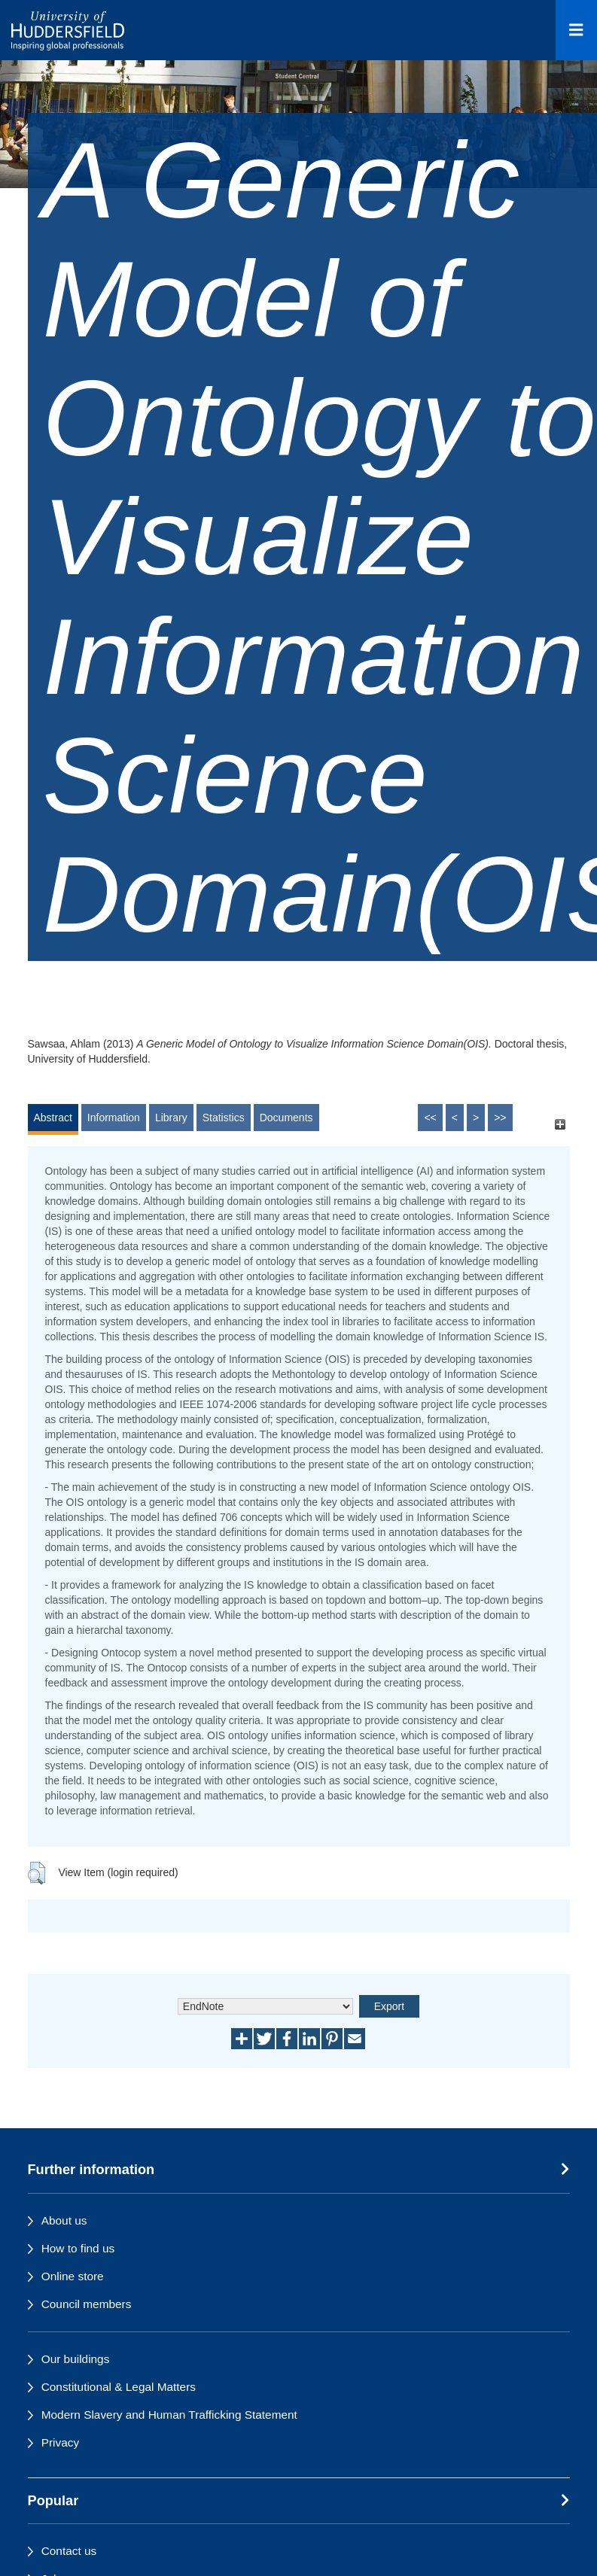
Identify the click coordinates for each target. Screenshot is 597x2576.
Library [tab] (171, 1118)
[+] (560, 1124)
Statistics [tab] (224, 1118)
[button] (36, 1873)
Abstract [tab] (53, 1118)
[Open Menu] (576, 30)
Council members (86, 2304)
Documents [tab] (286, 1118)
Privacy (60, 2442)
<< (430, 1118)
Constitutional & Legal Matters (118, 2386)
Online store (72, 2276)
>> (500, 1118)
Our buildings (75, 2358)
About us (64, 2220)
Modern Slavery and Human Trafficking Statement (169, 2414)
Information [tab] (113, 1118)
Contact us (69, 2550)
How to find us (78, 2248)
